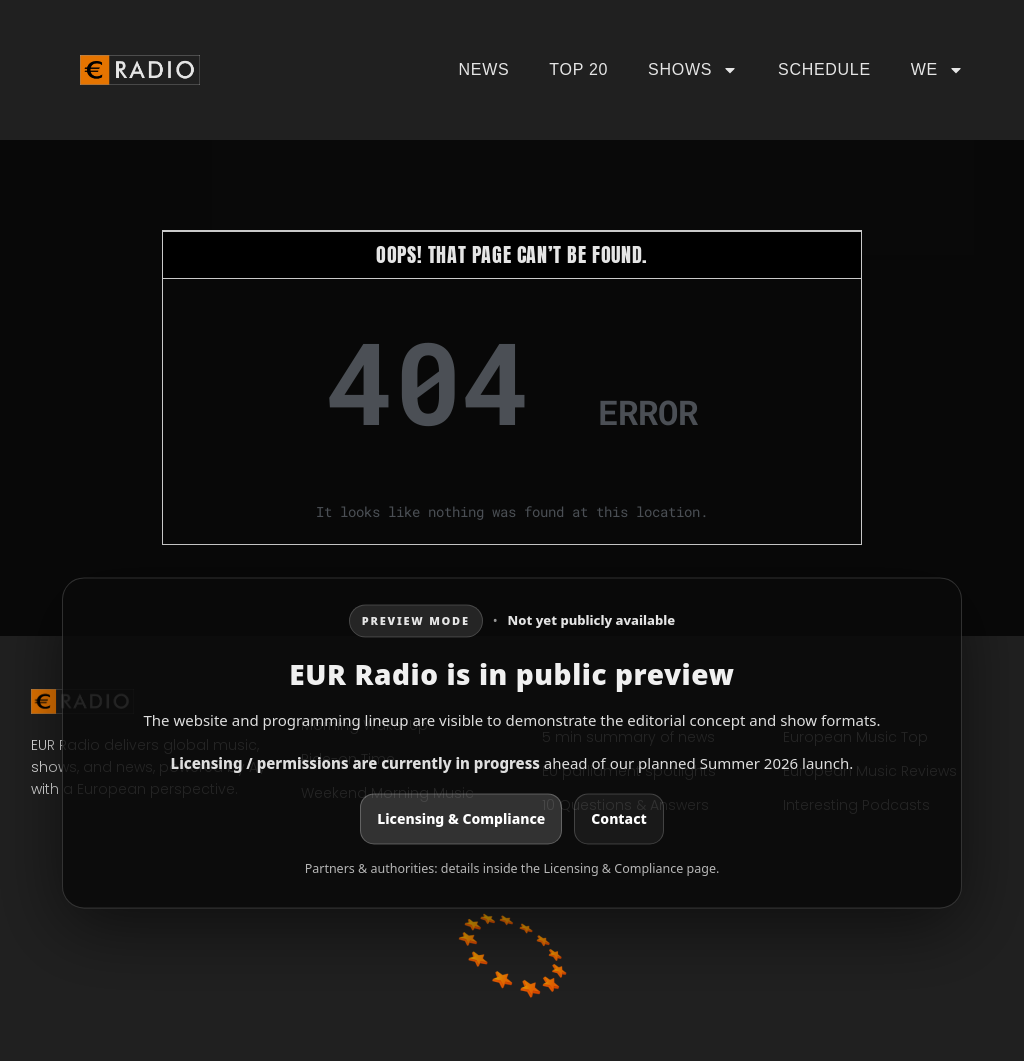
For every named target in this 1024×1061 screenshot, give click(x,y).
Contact (618, 819)
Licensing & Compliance (461, 819)
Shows (693, 70)
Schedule (824, 69)
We (937, 70)
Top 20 (578, 69)
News (484, 69)
